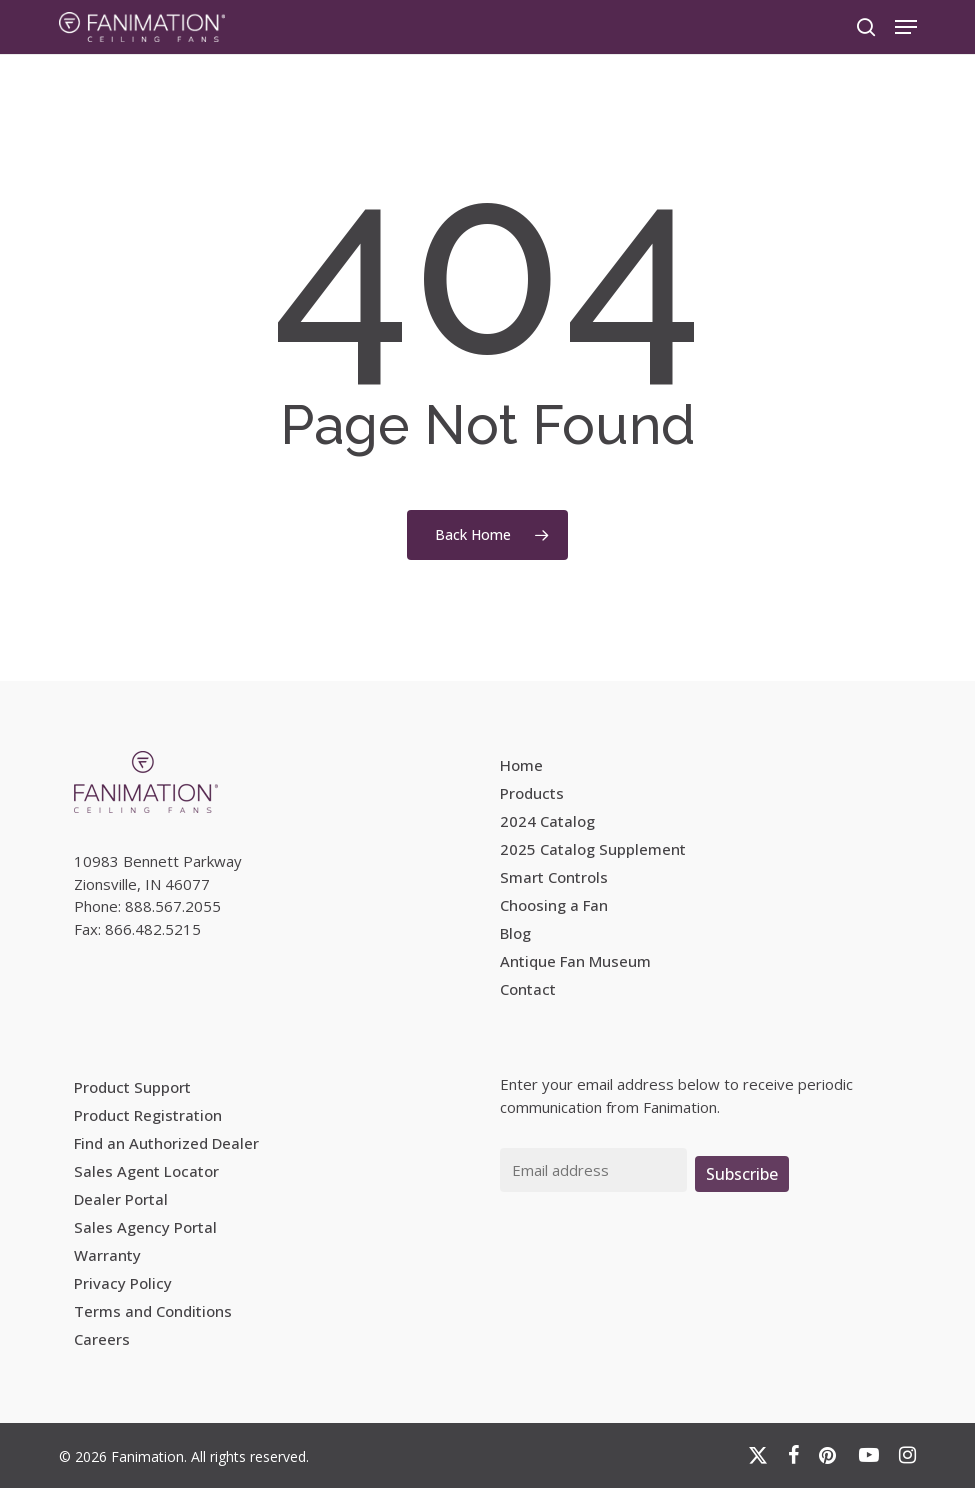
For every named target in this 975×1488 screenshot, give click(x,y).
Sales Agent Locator (146, 1171)
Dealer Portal (121, 1199)
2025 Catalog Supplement (593, 849)
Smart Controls (554, 877)
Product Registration (148, 1115)
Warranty (107, 1255)
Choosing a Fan (554, 905)
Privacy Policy (123, 1283)
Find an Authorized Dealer (166, 1143)
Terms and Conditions (153, 1311)
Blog (515, 933)
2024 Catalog (547, 821)
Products (532, 793)
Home (521, 765)
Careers (102, 1339)
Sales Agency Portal (145, 1227)
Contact (528, 989)
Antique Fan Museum (575, 961)
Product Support (132, 1087)
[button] (906, 27)
